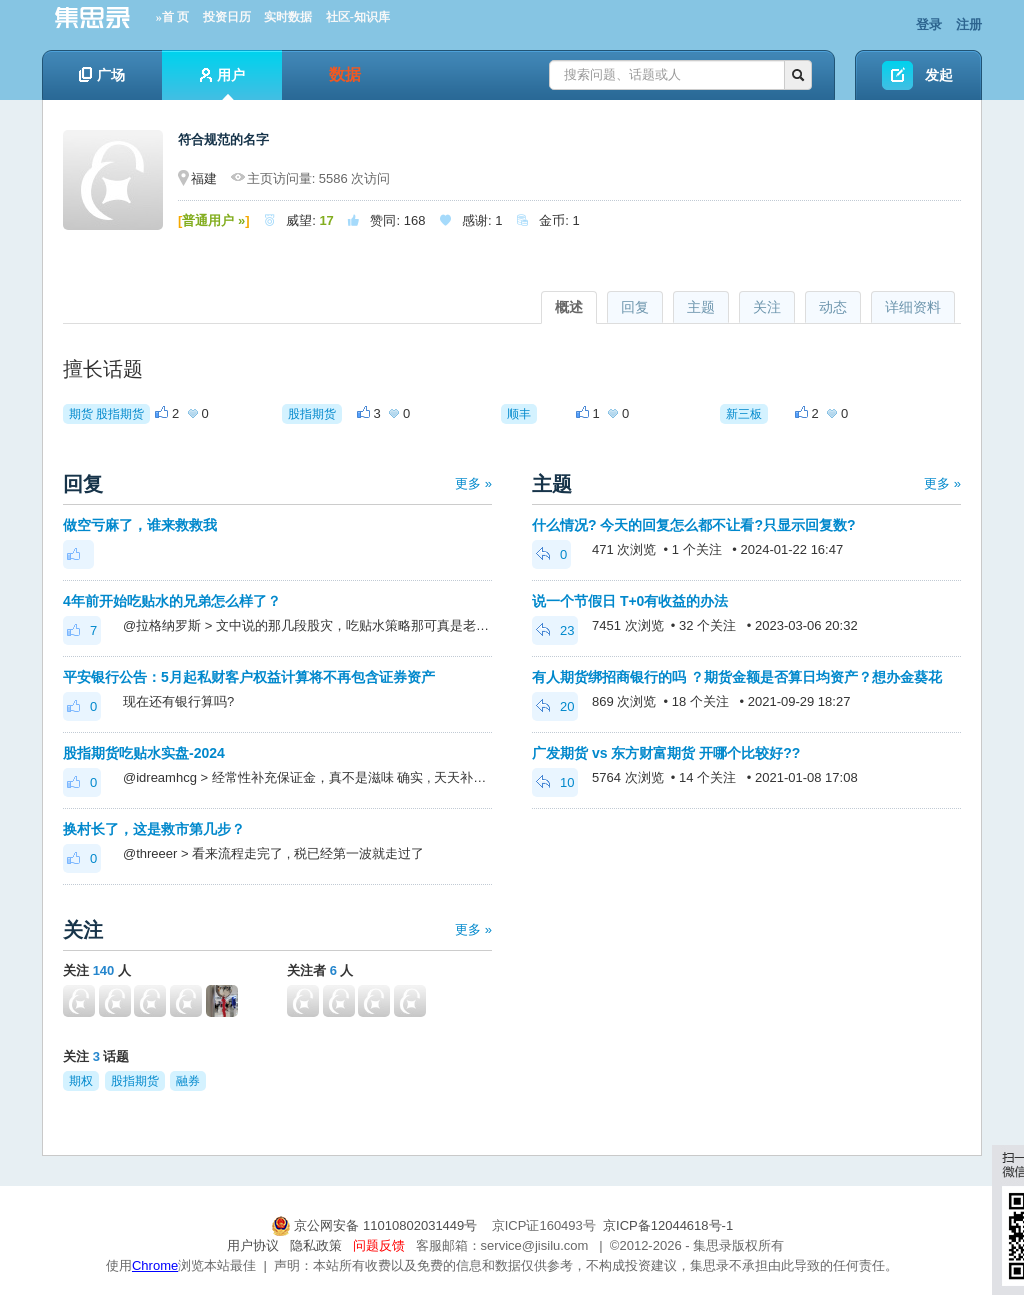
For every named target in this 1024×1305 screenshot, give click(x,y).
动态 (833, 307)
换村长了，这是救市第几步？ (154, 829)
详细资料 (913, 307)
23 (555, 630)
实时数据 (288, 17)
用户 (222, 83)
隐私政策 (316, 1245)
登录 (929, 24)
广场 (102, 75)
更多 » (473, 483)
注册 (969, 24)
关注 (767, 307)
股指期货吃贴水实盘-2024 (144, 753)
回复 (635, 307)
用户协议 (253, 1245)
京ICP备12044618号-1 (668, 1225)
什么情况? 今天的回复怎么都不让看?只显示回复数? (694, 525)
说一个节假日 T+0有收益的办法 (630, 601)
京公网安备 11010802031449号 (376, 1225)
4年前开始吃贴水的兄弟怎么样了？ (172, 601)
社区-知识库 (358, 17)
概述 (569, 307)
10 (555, 782)
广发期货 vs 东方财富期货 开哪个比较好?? (666, 753)
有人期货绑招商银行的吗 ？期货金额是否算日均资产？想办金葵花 (737, 677)
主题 (701, 307)
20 (555, 706)
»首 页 (172, 17)
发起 (939, 75)
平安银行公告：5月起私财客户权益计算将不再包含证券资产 (249, 677)
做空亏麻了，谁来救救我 (140, 525)
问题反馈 (379, 1245)
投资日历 (227, 17)
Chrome (155, 1265)
